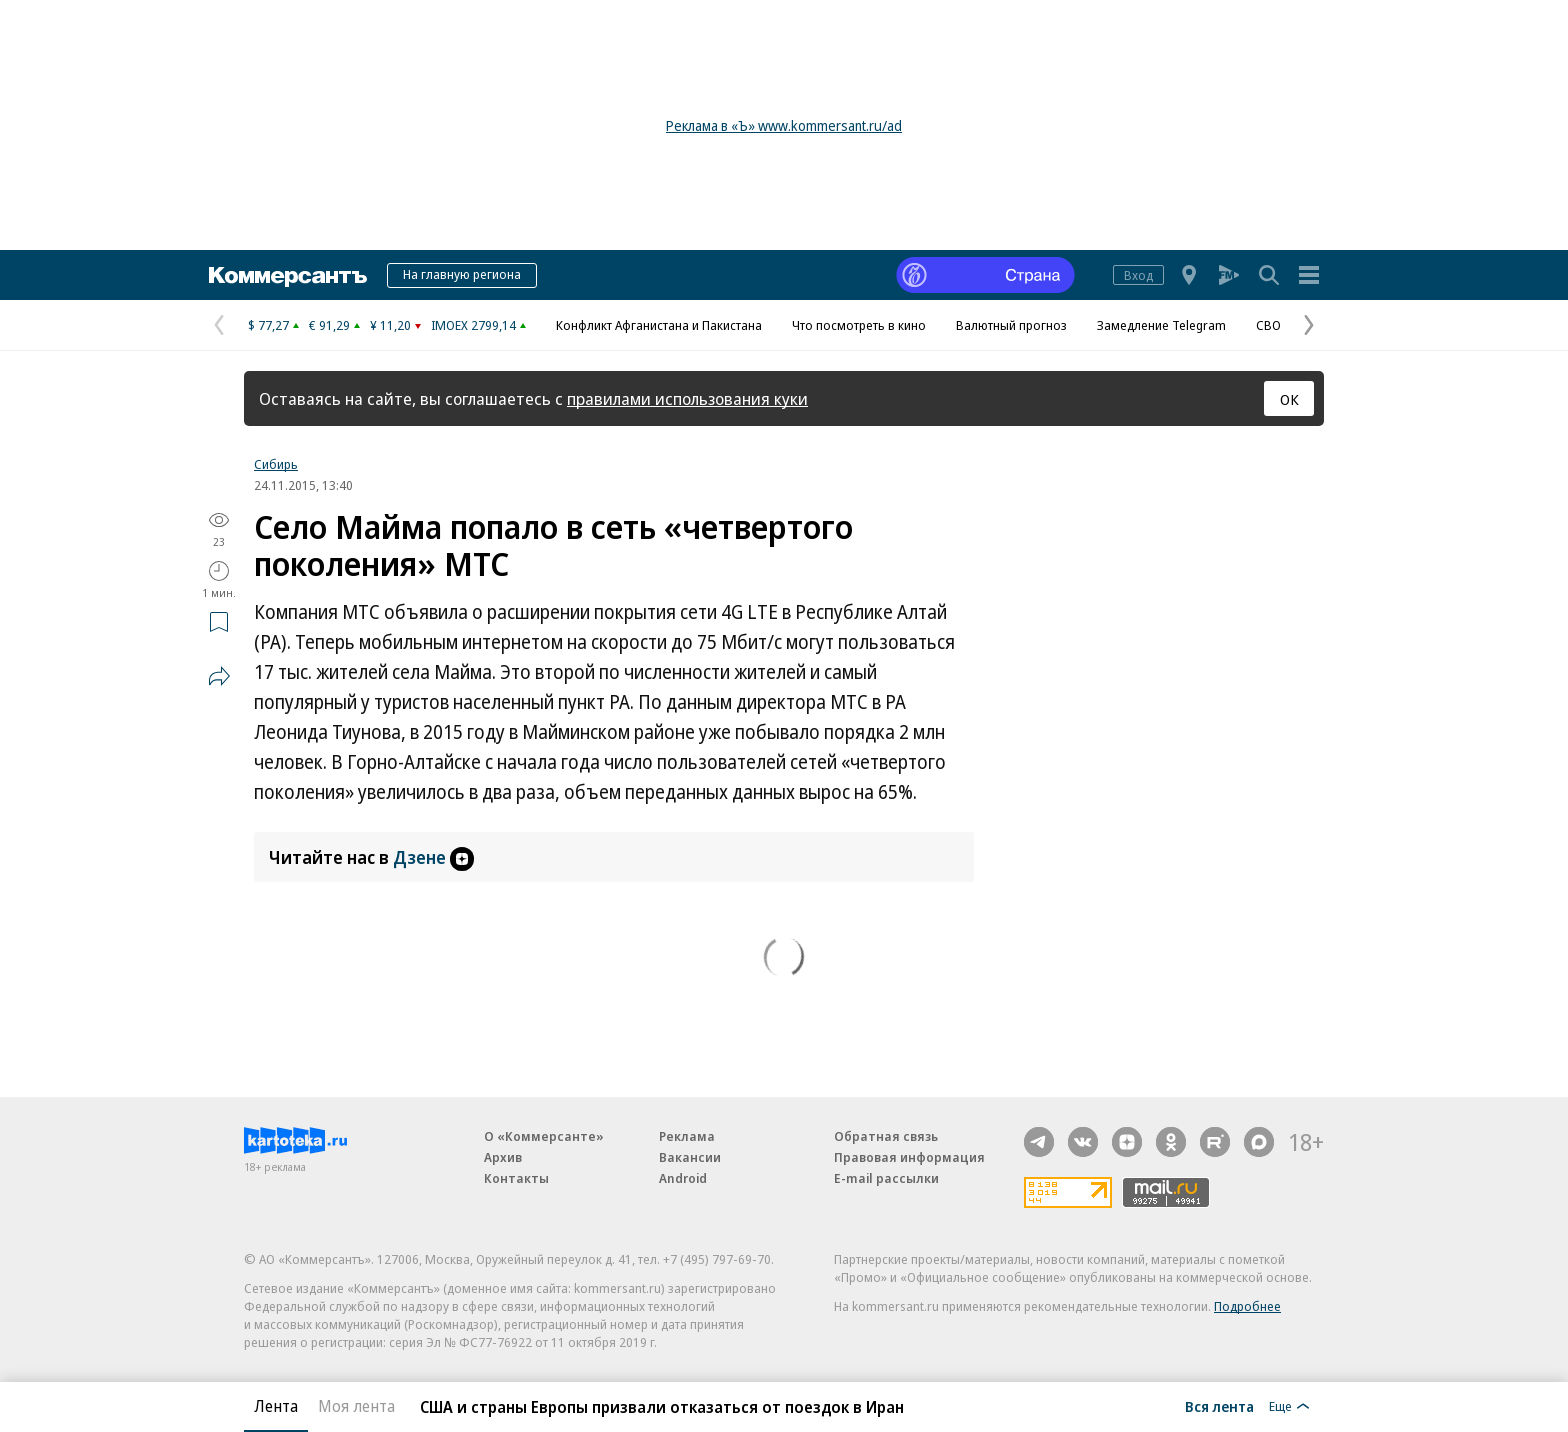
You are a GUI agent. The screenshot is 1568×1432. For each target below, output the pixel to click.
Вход (1138, 275)
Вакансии (690, 1157)
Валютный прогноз (1011, 325)
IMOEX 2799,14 (473, 325)
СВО (1268, 325)
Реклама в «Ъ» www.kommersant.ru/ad (784, 125)
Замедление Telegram (1161, 325)
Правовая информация (909, 1157)
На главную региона (462, 274)
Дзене (433, 857)
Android (683, 1178)
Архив (503, 1157)
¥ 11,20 (390, 325)
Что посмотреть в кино (859, 325)
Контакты (516, 1178)
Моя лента (356, 1406)
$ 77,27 (268, 325)
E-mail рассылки (886, 1178)
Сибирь (276, 464)
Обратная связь (886, 1136)
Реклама (687, 1136)
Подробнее (1247, 1306)
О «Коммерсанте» (544, 1136)
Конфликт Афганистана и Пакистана (659, 325)
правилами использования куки (687, 398)
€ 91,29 (329, 325)
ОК (1289, 399)
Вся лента (1219, 1406)
